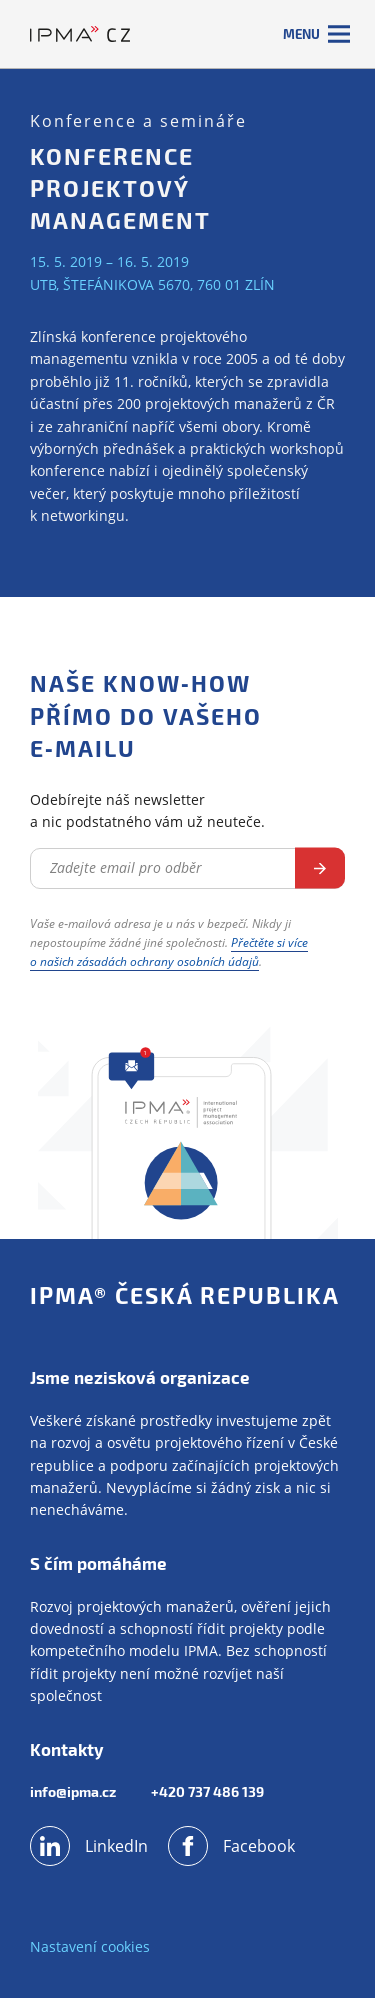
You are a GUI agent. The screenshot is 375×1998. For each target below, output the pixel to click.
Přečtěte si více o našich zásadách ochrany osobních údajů (169, 952)
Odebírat (320, 868)
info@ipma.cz (73, 1791)
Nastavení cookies (90, 1946)
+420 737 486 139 (207, 1791)
